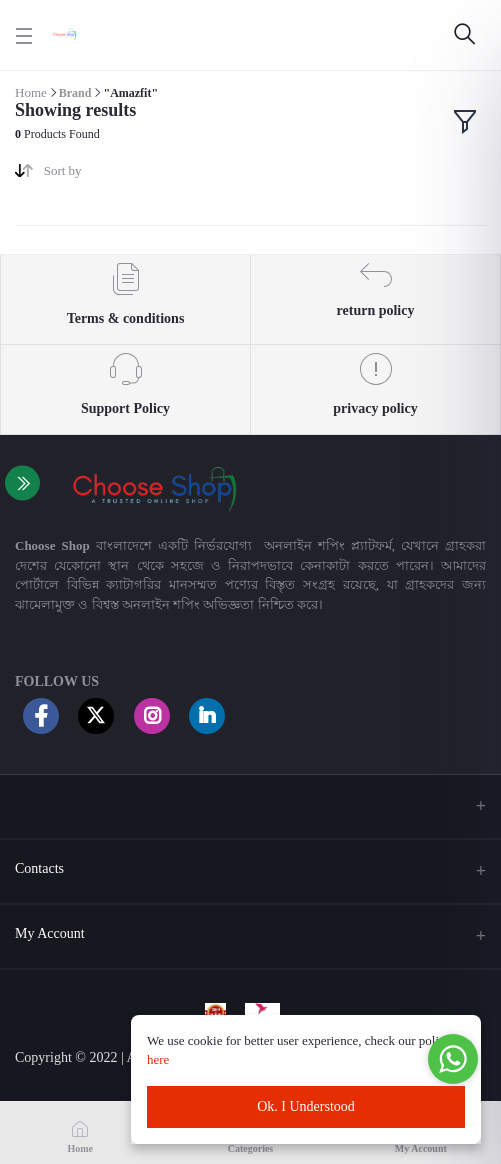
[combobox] (139, 174)
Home (31, 92)
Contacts (39, 868)
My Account (50, 933)
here (160, 1059)
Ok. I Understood (306, 1106)
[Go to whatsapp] (453, 1059)
